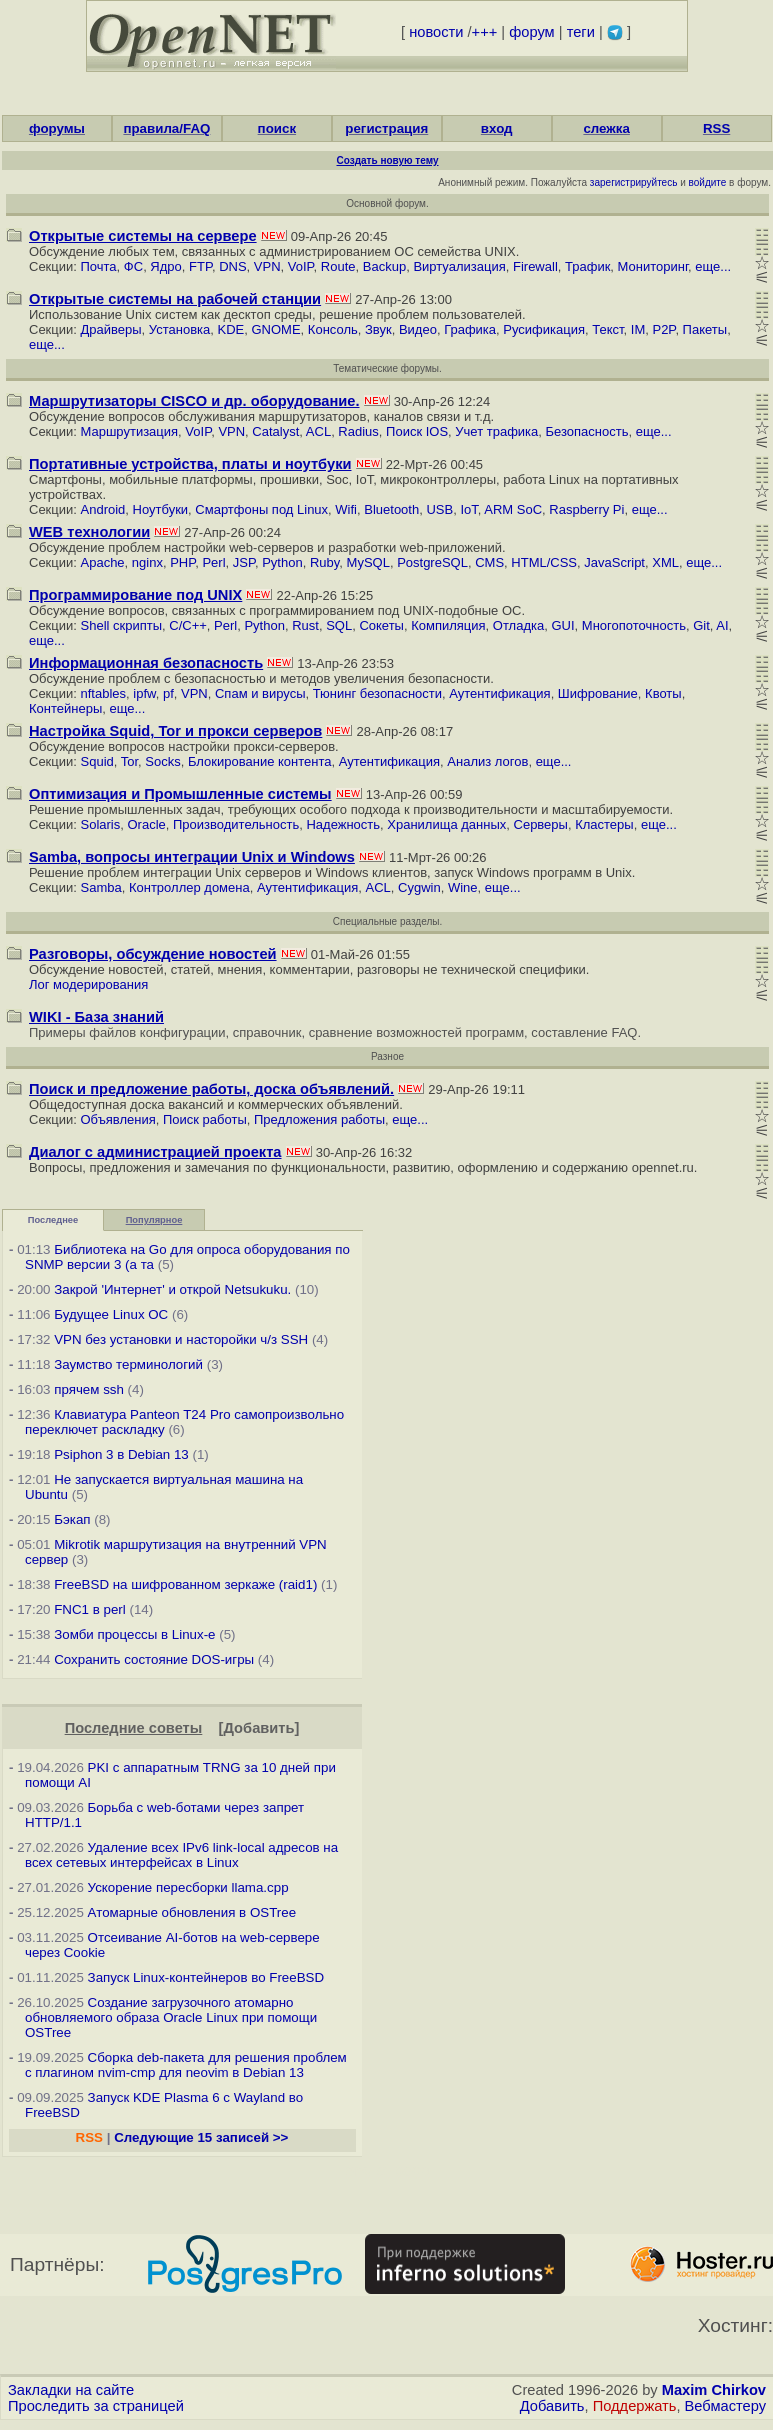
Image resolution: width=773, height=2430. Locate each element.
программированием (311, 610)
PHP (182, 562)
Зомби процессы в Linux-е (134, 1634)
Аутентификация (499, 693)
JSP (244, 562)
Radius (358, 431)
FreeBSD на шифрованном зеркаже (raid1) (185, 1584)
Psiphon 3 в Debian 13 (121, 1454)
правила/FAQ (166, 128)
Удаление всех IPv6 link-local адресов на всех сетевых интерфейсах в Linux (181, 1855)
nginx (147, 562)
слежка (606, 128)
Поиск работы (205, 1119)
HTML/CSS (544, 562)
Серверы (541, 824)
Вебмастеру (725, 2406)
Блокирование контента (260, 761)
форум (531, 32)
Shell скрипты (122, 625)
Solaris (101, 824)
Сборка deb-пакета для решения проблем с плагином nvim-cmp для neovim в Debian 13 (186, 2065)
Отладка (518, 625)
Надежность (343, 824)
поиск (277, 128)
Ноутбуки (161, 509)
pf (168, 693)
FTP (200, 266)
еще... (713, 266)
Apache (103, 562)
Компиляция (448, 625)
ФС (133, 266)
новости (436, 32)
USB (439, 509)
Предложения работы (319, 1119)
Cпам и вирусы (260, 693)
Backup (384, 266)
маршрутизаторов (313, 416)
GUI (562, 625)
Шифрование (598, 693)
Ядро (165, 266)
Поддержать (635, 2406)
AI (722, 625)
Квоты (663, 693)
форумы (57, 128)
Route (338, 266)
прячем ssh (89, 1389)
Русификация (544, 329)
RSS (716, 128)
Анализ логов (487, 761)
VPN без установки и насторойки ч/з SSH (181, 1339)
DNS (232, 266)
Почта (99, 266)
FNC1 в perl (90, 1609)
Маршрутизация (130, 431)
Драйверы (111, 329)
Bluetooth (391, 509)
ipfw (144, 693)
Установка (179, 329)
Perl (213, 562)
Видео (418, 329)
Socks (162, 761)
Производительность (236, 824)
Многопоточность (634, 625)
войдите (708, 182)
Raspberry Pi (586, 509)
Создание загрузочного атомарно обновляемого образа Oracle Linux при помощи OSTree (171, 2017)
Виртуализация (459, 266)
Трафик (587, 266)
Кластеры (604, 824)
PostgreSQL (432, 562)
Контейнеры (65, 708)
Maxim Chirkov (714, 2390)
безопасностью (219, 678)
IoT (468, 509)
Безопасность (587, 431)
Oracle (146, 824)
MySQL (368, 562)
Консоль (333, 329)
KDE (231, 329)
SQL (339, 625)
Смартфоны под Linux (261, 509)
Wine (463, 887)
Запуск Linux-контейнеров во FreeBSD (206, 1977)
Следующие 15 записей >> (201, 2137)
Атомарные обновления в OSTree (192, 1912)
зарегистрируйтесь (634, 182)
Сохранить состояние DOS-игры (154, 1659)
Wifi (346, 509)
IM (638, 329)
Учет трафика (496, 431)
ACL (318, 431)
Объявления (118, 1119)
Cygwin (419, 887)
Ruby (324, 562)
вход (497, 128)
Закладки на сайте (71, 2390)
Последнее (53, 1220)
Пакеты (705, 329)
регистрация (386, 128)
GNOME (275, 329)
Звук (378, 329)
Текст (607, 329)
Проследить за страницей (96, 2406)
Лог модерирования (88, 984)
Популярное (154, 1220)
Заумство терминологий (128, 1364)
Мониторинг (653, 266)
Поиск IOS (417, 431)
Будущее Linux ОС (111, 1314)
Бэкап (72, 1519)
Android (103, 509)
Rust (305, 625)
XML (665, 562)
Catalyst (275, 431)
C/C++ (188, 625)
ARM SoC (513, 509)
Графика (470, 329)
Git (701, 625)
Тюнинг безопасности (377, 693)
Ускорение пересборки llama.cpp (188, 1887)
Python (282, 562)
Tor (129, 761)
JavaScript (614, 562)
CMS (489, 562)
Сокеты (381, 625)
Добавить (259, 1728)
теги (581, 32)
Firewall (535, 266)
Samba (101, 887)
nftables (104, 693)
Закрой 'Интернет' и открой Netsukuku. (172, 1289)
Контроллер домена (189, 887)
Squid (97, 761)
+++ (485, 32)
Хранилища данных (446, 824)
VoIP (301, 266)
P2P (663, 329)
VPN (267, 266)
